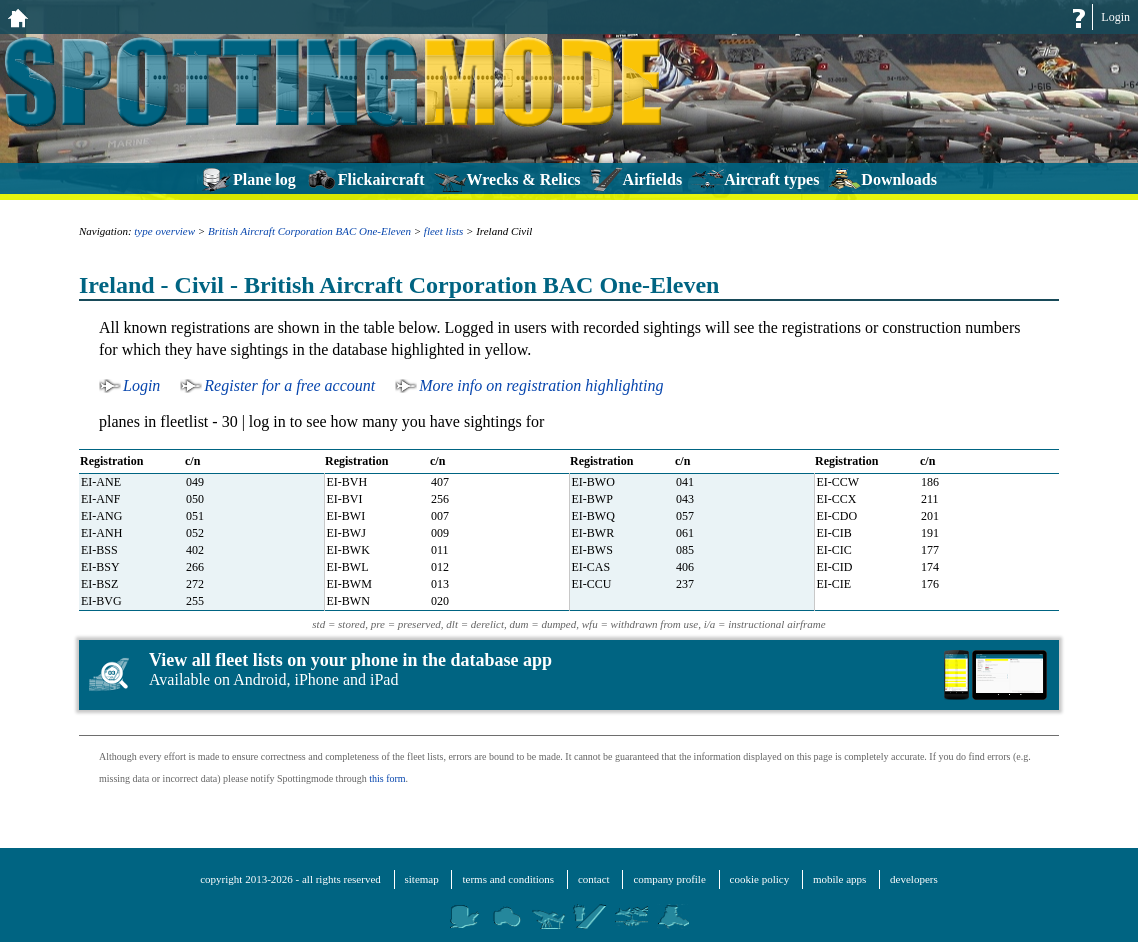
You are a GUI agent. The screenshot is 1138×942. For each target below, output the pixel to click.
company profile (669, 879)
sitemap (422, 879)
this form (387, 778)
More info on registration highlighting (541, 385)
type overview (164, 231)
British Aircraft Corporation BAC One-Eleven (309, 231)
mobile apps (839, 879)
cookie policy (760, 879)
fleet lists (443, 231)
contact (594, 879)
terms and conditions (508, 879)
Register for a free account (289, 385)
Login (1115, 17)
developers (914, 879)
